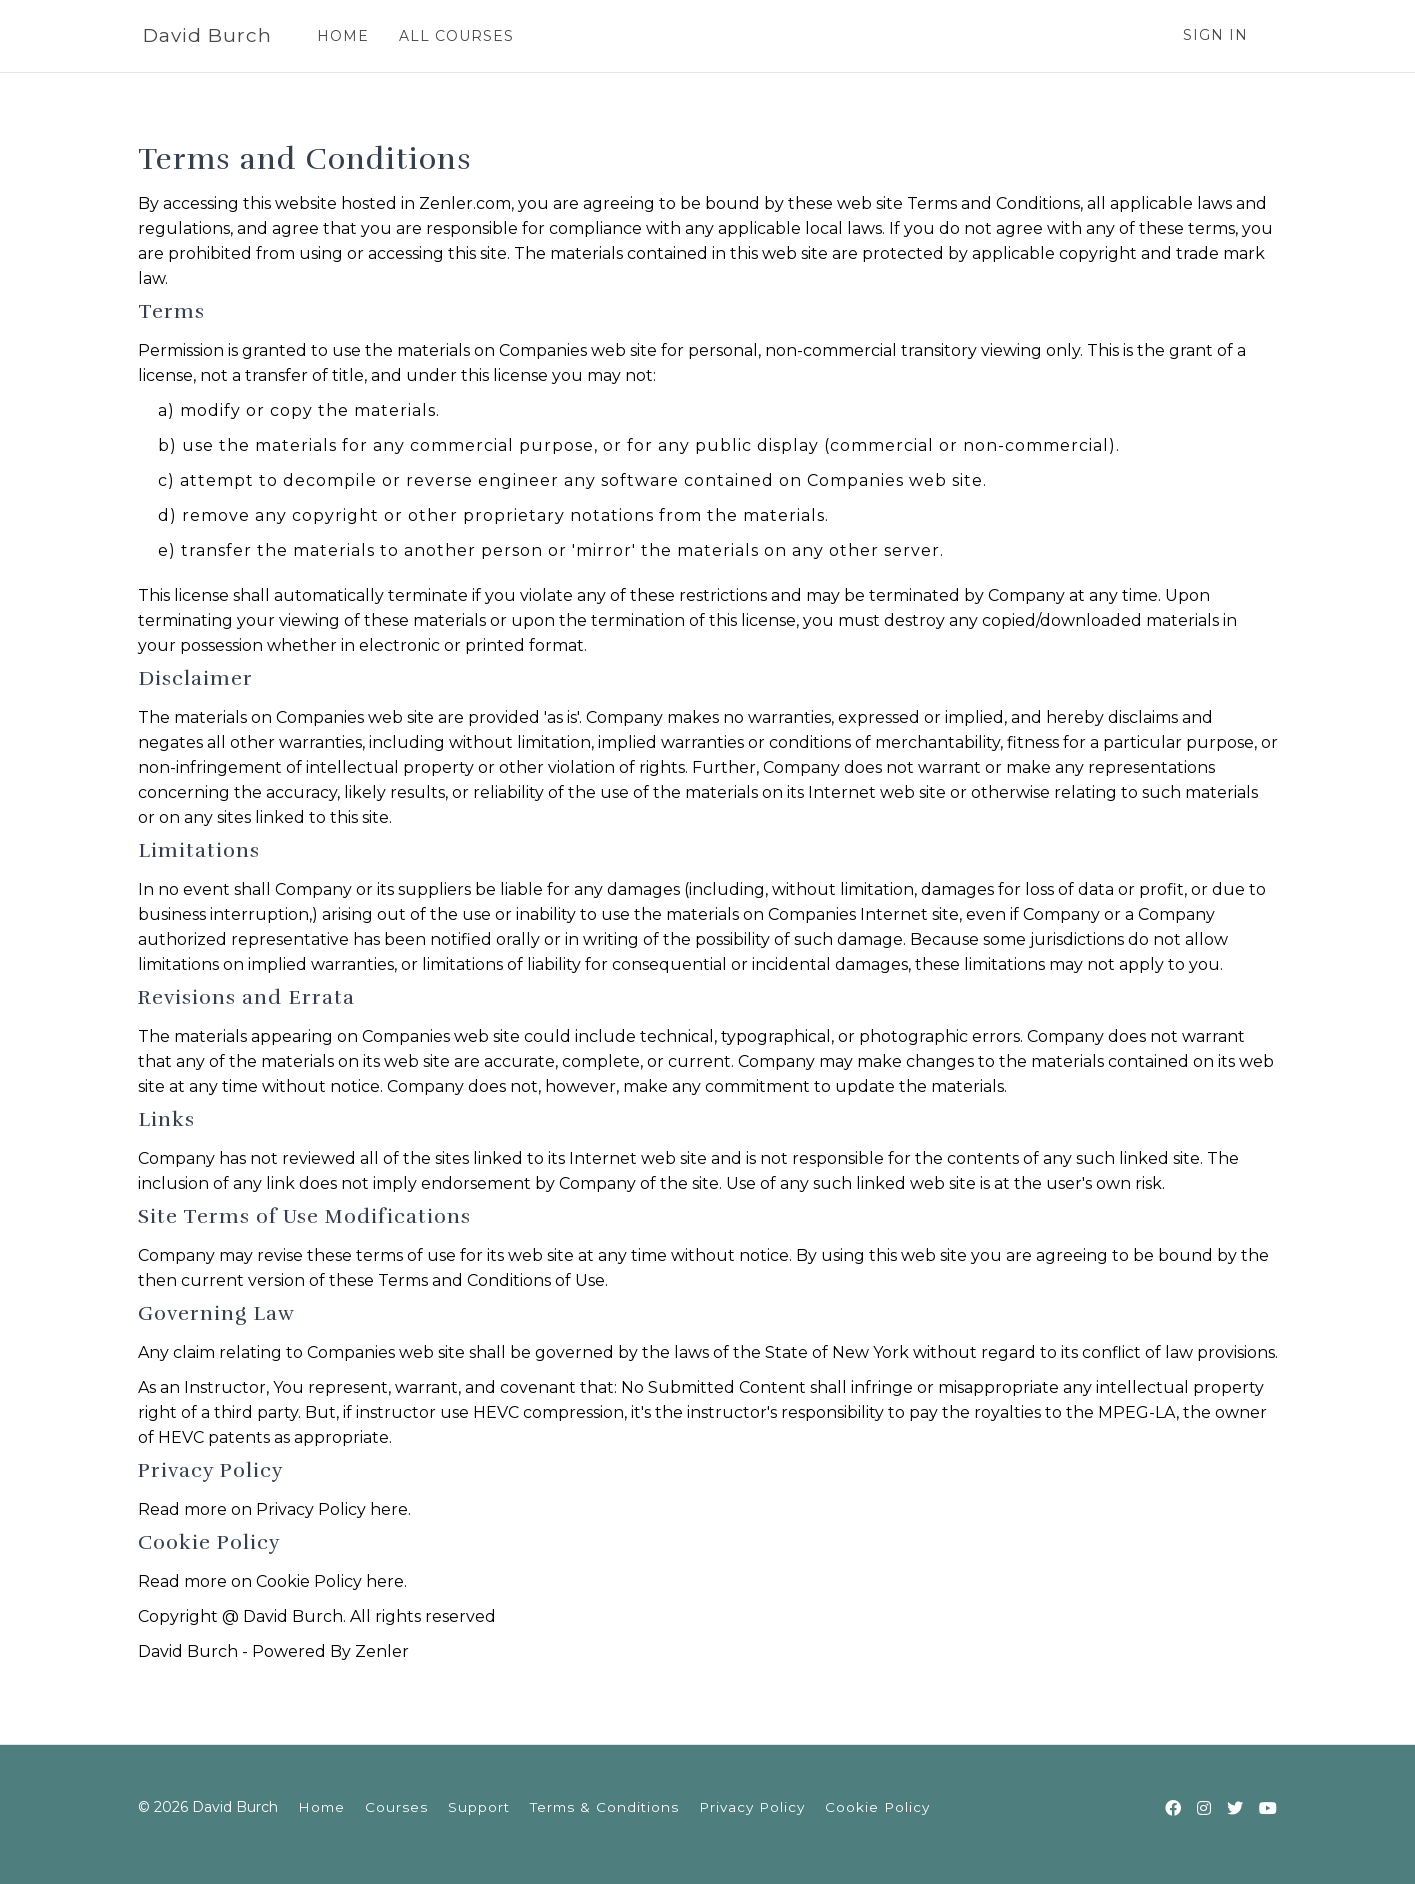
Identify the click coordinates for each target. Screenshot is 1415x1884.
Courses (396, 1807)
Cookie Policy (877, 1807)
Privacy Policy (752, 1807)
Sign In (1215, 35)
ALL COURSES (456, 36)
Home (321, 1807)
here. (390, 1509)
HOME (343, 36)
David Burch (207, 35)
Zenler (382, 1651)
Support (479, 1807)
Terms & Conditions (604, 1807)
